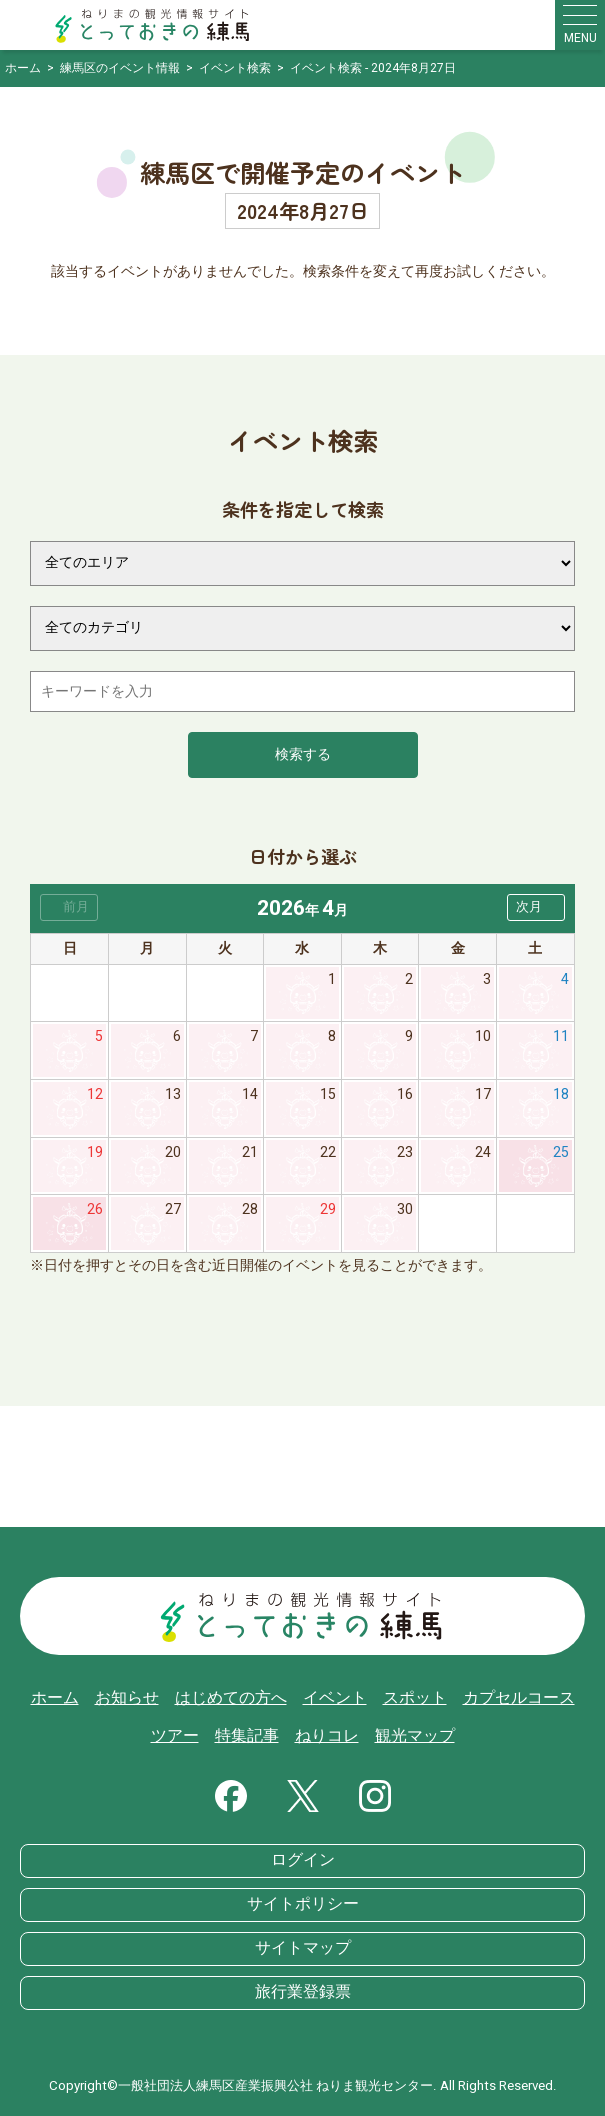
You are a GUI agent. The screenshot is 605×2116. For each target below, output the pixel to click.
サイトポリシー (303, 1904)
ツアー (175, 1736)
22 (328, 1152)
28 (250, 1209)
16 (405, 1094)
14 (250, 1094)
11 (561, 1036)
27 (173, 1209)
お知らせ (127, 1698)
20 (173, 1152)
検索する (303, 754)
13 (173, 1094)
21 (250, 1152)
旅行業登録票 (303, 1992)
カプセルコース (519, 1698)
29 (328, 1209)
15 (328, 1094)
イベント (335, 1698)
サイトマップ (303, 1948)
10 (483, 1036)
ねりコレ (327, 1736)
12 (95, 1094)
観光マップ (415, 1736)
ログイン (303, 1860)
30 (405, 1209)
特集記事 (247, 1736)
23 (405, 1152)
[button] (536, 907)
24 (483, 1152)
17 (483, 1094)
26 (95, 1209)
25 (561, 1152)
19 (95, 1152)
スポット (415, 1698)
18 (561, 1094)
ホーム (55, 1698)
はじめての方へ (231, 1698)
